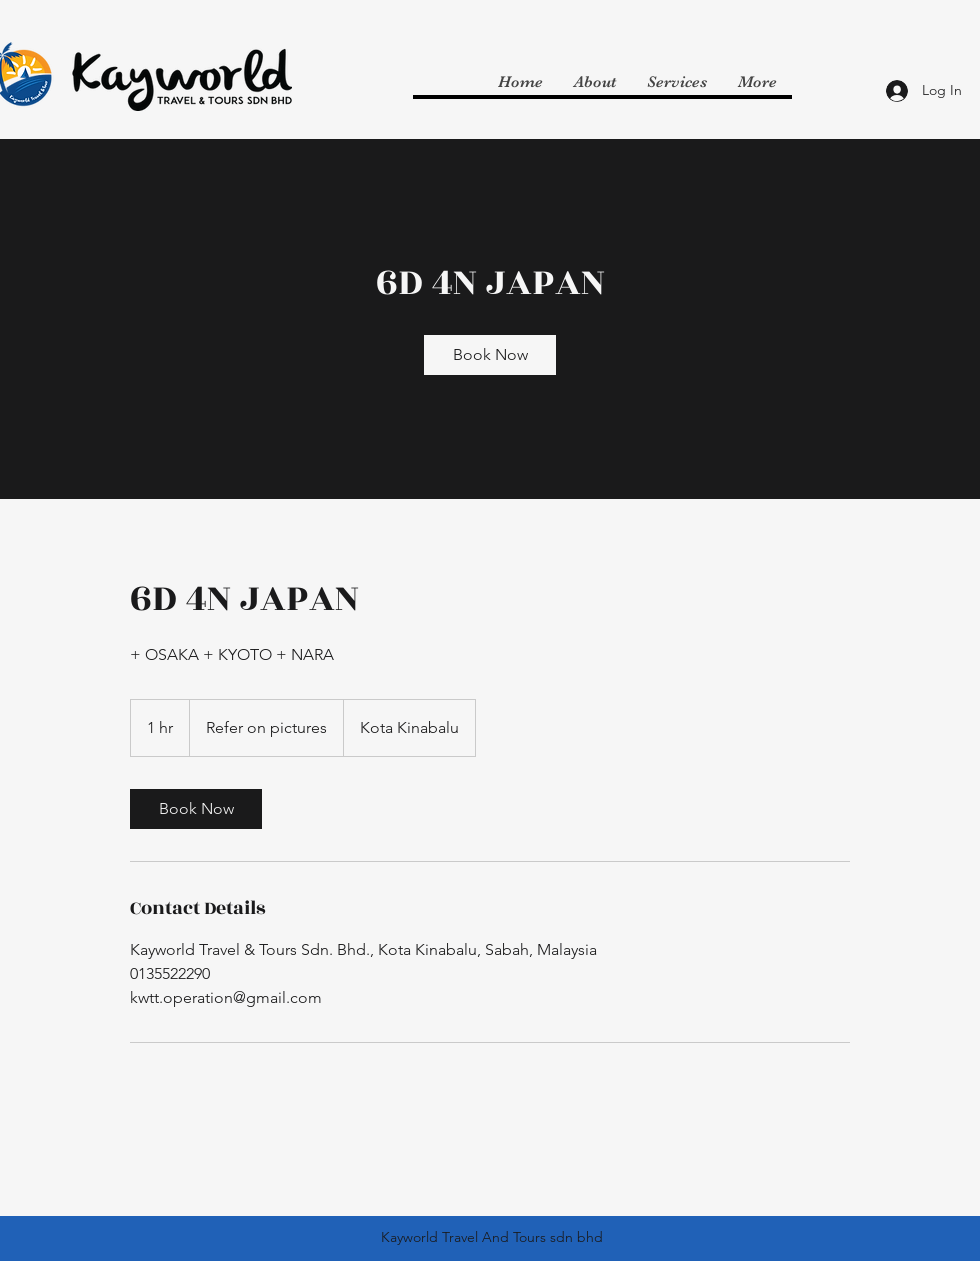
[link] (490, 355)
